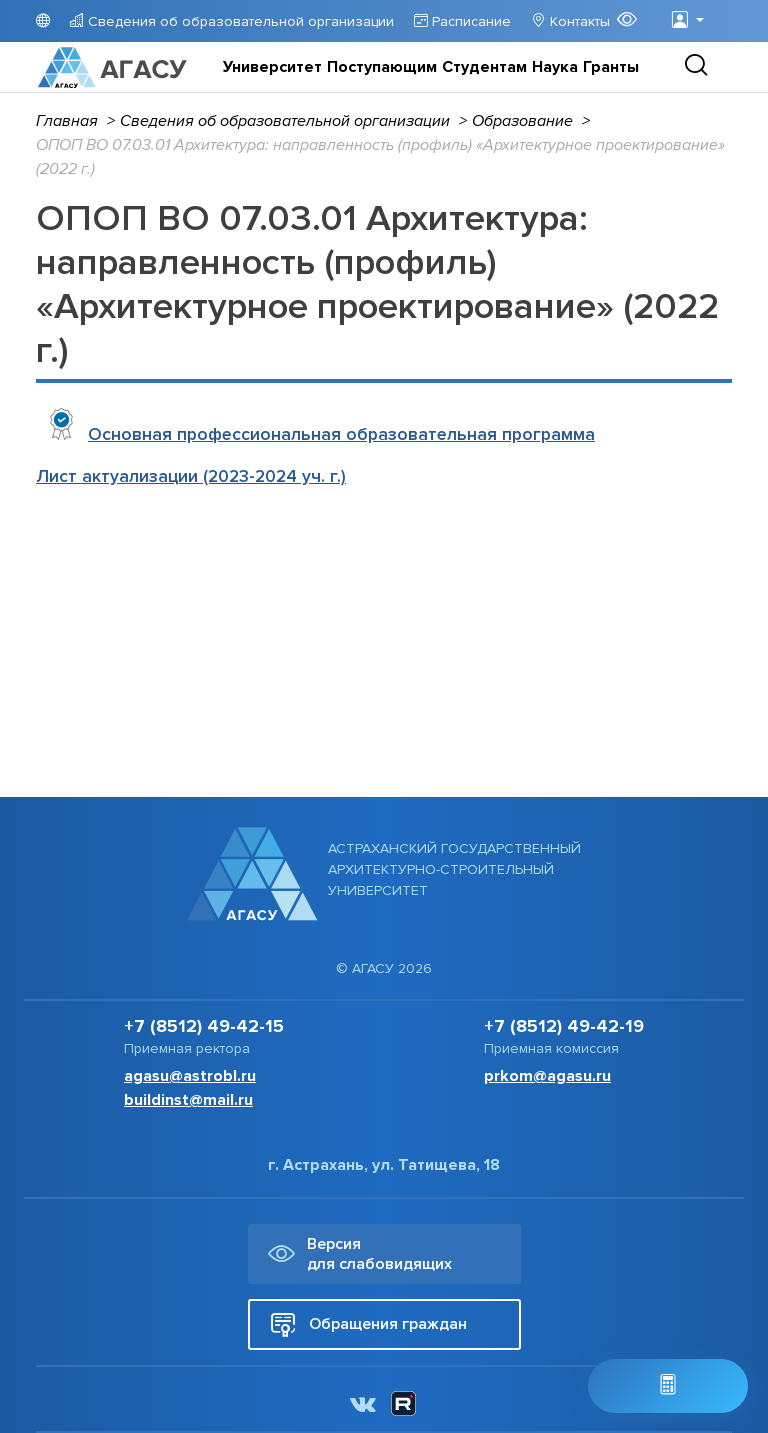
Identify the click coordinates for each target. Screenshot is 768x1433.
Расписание (469, 21)
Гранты (611, 67)
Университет (272, 67)
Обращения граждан (368, 1324)
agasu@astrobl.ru (190, 1076)
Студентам (484, 67)
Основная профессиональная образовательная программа (341, 434)
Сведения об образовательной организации (239, 21)
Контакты (578, 21)
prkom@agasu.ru (547, 1076)
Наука (555, 67)
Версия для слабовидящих (360, 1254)
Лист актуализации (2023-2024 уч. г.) (191, 476)
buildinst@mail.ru (188, 1100)
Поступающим (382, 67)
